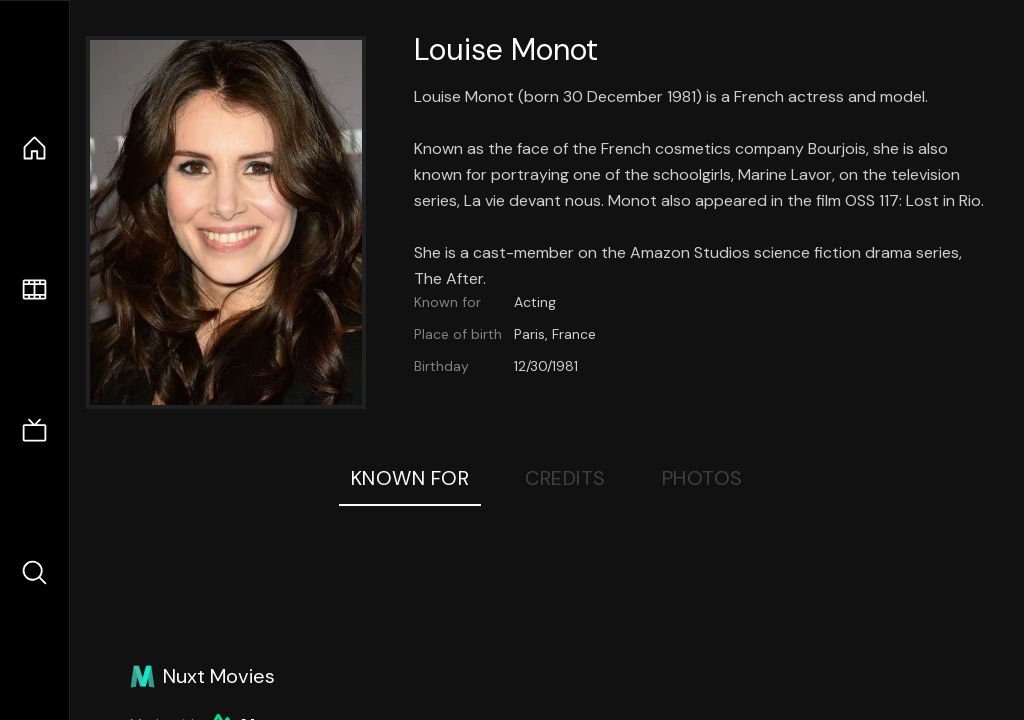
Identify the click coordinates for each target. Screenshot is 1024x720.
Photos (702, 478)
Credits (565, 478)
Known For (410, 478)
